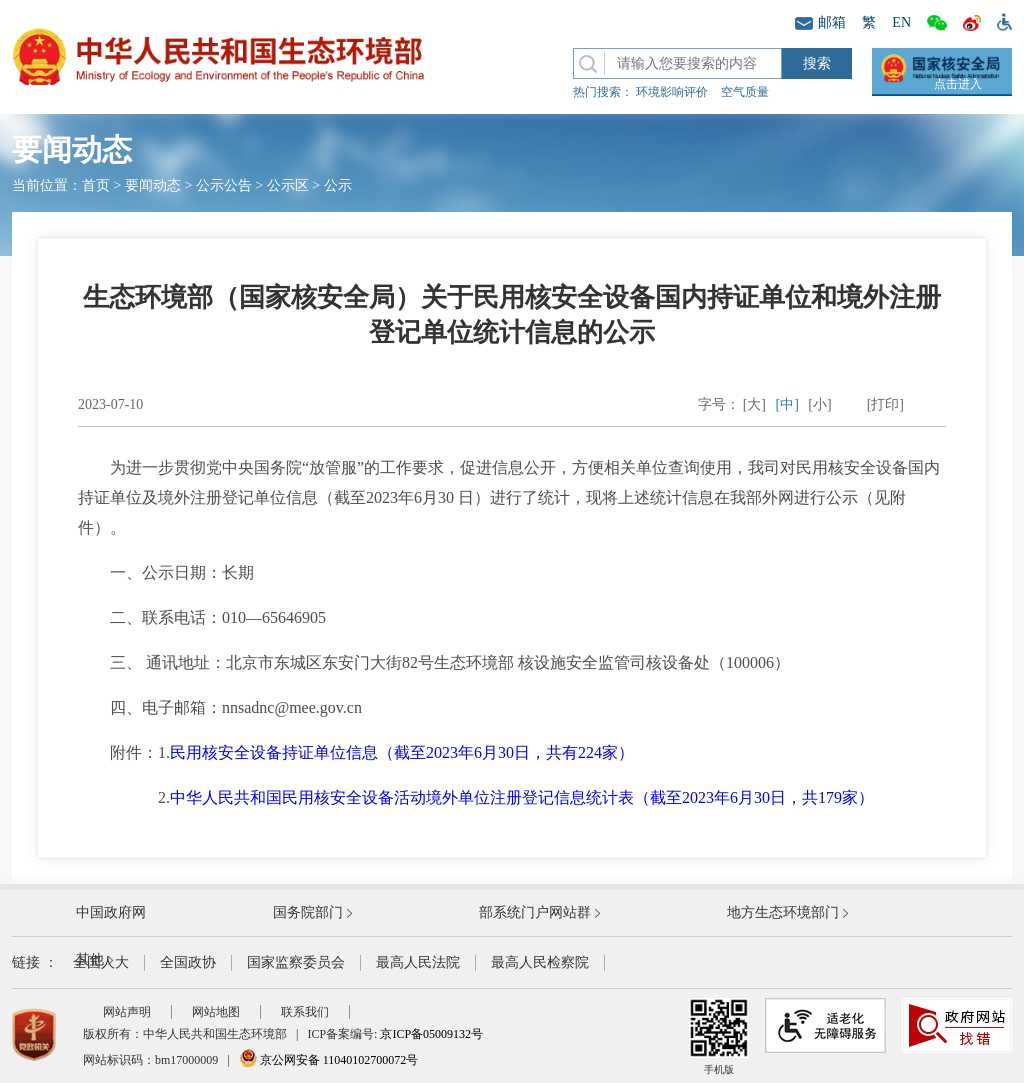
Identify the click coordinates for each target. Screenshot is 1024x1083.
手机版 (719, 1036)
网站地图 (216, 1012)
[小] (819, 404)
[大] (754, 404)
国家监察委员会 (296, 962)
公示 (338, 185)
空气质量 (745, 92)
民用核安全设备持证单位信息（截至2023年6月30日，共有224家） (402, 752)
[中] (787, 404)
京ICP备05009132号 (431, 1034)
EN (901, 22)
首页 (96, 185)
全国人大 (101, 962)
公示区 (288, 185)
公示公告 (224, 185)
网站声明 (127, 1012)
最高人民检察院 (540, 962)
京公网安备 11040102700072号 (329, 1060)
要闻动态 (153, 185)
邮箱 (820, 22)
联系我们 (305, 1012)
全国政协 (188, 962)
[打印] (885, 404)
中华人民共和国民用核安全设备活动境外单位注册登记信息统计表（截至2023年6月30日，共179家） (522, 797)
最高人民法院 (418, 962)
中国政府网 (111, 912)
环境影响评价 (672, 92)
